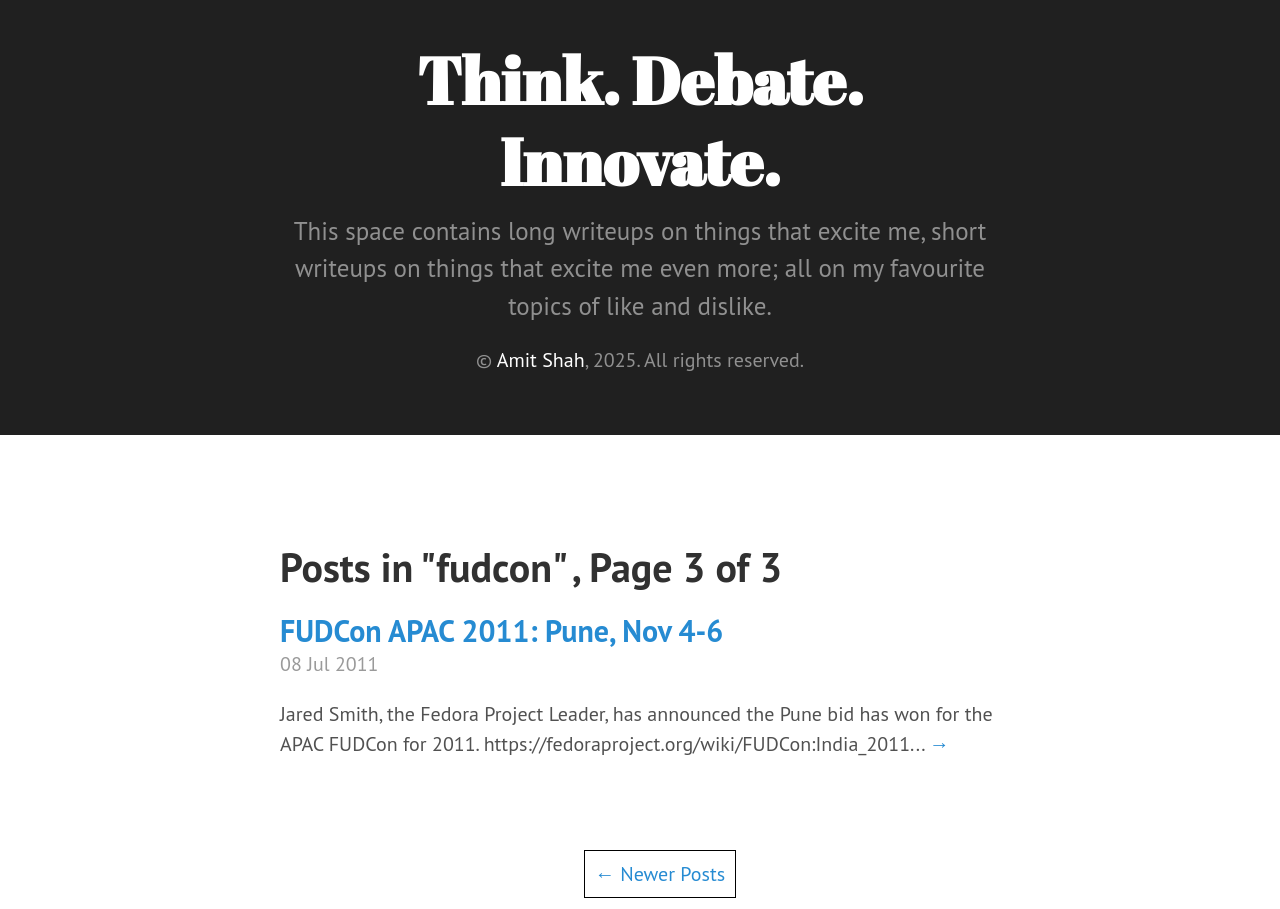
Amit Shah (541, 360)
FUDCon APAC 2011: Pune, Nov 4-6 (501, 630)
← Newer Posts (660, 874)
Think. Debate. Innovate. (640, 120)
